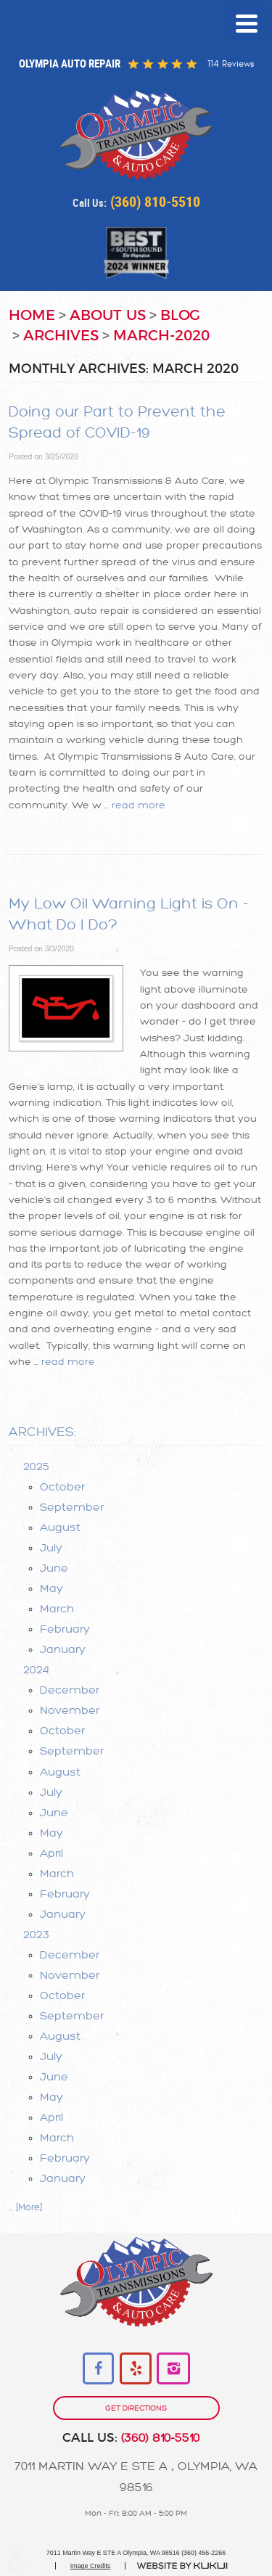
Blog (180, 315)
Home (32, 315)
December (69, 1690)
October (62, 1487)
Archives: (42, 1432)
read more (138, 805)
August (60, 1527)
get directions (136, 2408)
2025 (36, 1466)
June (54, 1568)
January (63, 1649)
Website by (182, 2565)
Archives (61, 336)
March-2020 (161, 336)
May (51, 1588)
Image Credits (90, 2565)
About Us (108, 315)
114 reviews (230, 64)
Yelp (136, 2369)
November (69, 1710)
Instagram (173, 2369)
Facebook (99, 2369)
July (51, 1548)
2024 (36, 1669)
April (51, 1853)
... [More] (25, 2207)
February (65, 1629)
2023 (36, 1934)
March (57, 1609)
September (72, 1507)
